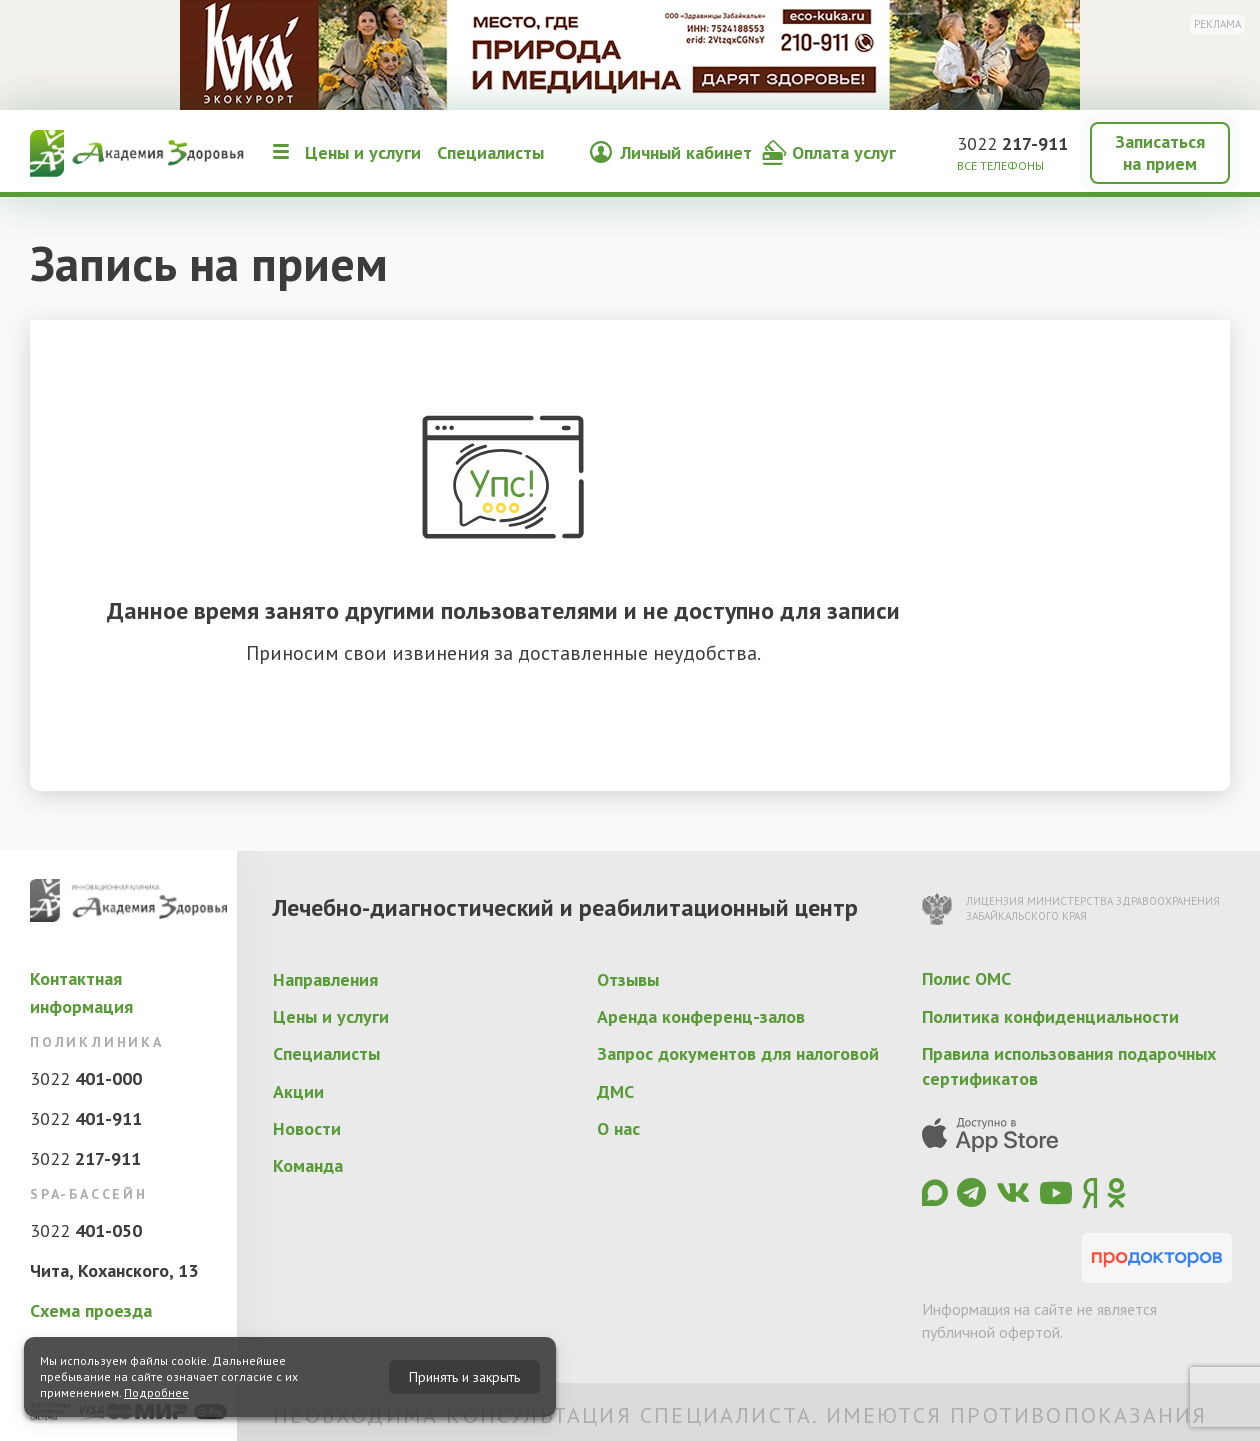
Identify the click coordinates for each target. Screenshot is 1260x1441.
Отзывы (628, 979)
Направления (325, 979)
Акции (298, 1091)
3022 (1012, 143)
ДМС (615, 1091)
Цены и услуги (363, 152)
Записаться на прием (1160, 152)
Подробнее (156, 1392)
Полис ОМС (966, 978)
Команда (308, 1165)
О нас (618, 1128)
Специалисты (490, 152)
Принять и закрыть (464, 1377)
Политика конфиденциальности (1050, 1016)
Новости (307, 1128)
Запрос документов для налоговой (738, 1053)
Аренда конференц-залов (701, 1016)
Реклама (1217, 24)
